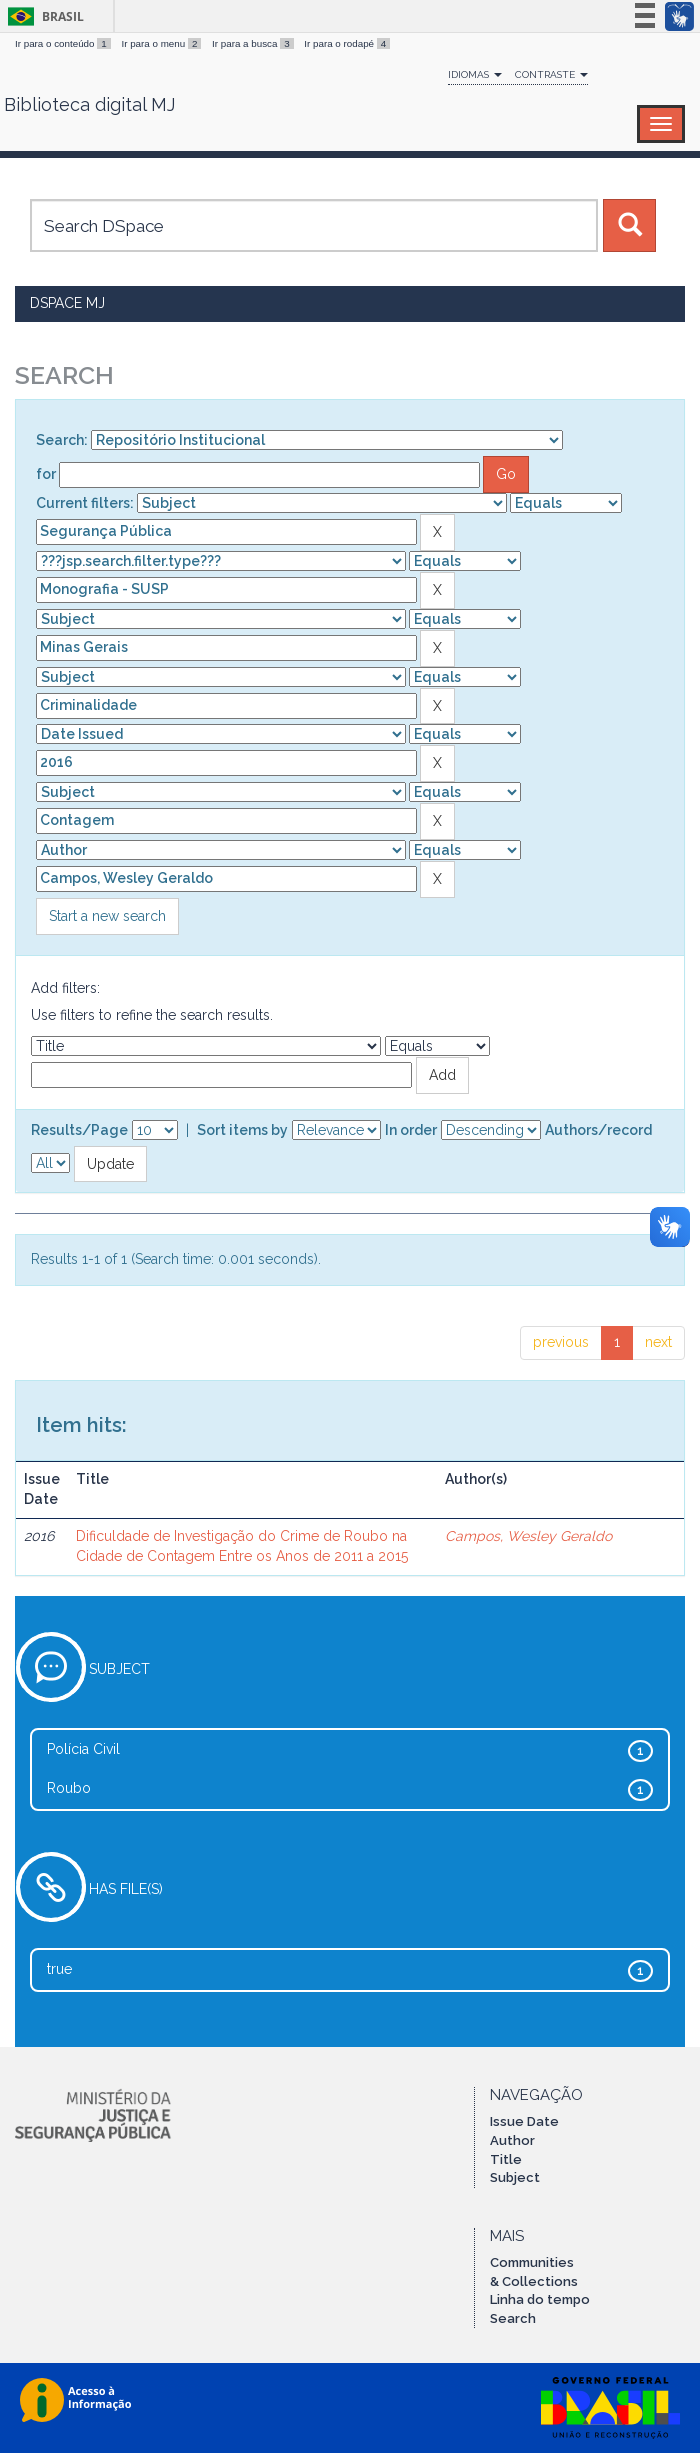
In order (411, 1130)
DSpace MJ (67, 303)
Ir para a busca (254, 43)
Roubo (69, 1788)
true (59, 1969)
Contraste (551, 74)
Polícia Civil (83, 1749)
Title (506, 2159)
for (46, 474)
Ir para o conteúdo (64, 43)
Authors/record (598, 1130)
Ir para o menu (162, 43)
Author (512, 2140)
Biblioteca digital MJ (89, 105)
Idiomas (475, 74)
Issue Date (524, 2121)
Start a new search (107, 916)
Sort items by (242, 1130)
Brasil (42, 16)
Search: (62, 440)
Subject (515, 2177)
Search (513, 2318)
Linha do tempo (540, 2299)
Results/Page (79, 1130)
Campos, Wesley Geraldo (528, 1536)
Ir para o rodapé (347, 43)
